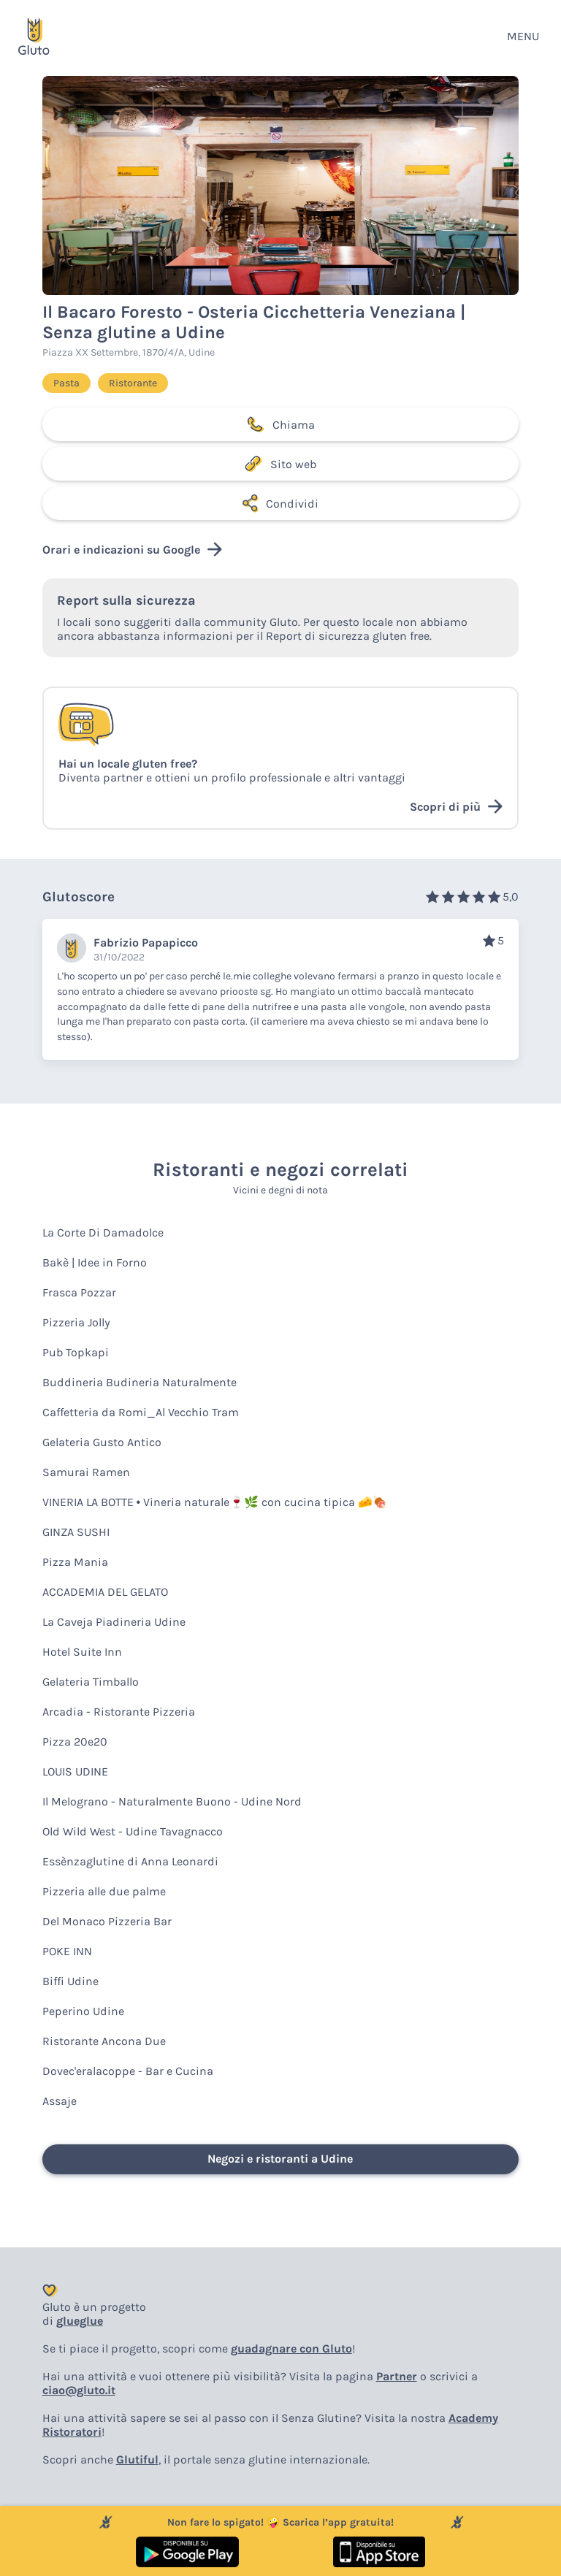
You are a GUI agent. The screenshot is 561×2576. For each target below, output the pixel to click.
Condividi (280, 503)
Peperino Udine (83, 2011)
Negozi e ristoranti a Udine (280, 2159)
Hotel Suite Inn (82, 1652)
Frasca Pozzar (79, 1292)
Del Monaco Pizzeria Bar (107, 1921)
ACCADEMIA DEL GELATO (105, 1592)
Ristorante (133, 383)
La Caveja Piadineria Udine (114, 1622)
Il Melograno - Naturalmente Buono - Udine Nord (172, 1801)
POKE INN (67, 1951)
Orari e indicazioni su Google (132, 549)
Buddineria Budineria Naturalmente (139, 1382)
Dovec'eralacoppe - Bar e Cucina (127, 2071)
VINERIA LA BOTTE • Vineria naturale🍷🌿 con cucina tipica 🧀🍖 (215, 1502)
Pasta (66, 383)
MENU (523, 36)
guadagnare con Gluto (291, 2348)
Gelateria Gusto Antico (101, 1442)
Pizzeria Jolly (76, 1322)
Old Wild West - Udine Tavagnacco (132, 1831)
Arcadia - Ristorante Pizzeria (118, 1712)
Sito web (280, 463)
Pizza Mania (75, 1562)
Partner (396, 2376)
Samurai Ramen (86, 1472)
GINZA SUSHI (76, 1532)
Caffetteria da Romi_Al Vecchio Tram (140, 1412)
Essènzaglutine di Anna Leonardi (130, 1861)
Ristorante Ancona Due (104, 2041)
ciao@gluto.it (78, 2390)
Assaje (59, 2101)
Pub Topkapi (75, 1352)
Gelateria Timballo (90, 1682)
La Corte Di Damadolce (103, 1232)
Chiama (280, 424)
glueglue (79, 2321)
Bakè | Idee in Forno (94, 1262)
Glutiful (137, 2459)
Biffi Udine (70, 1981)
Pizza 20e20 (74, 1741)
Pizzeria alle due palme (104, 1891)
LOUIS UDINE (75, 1771)
